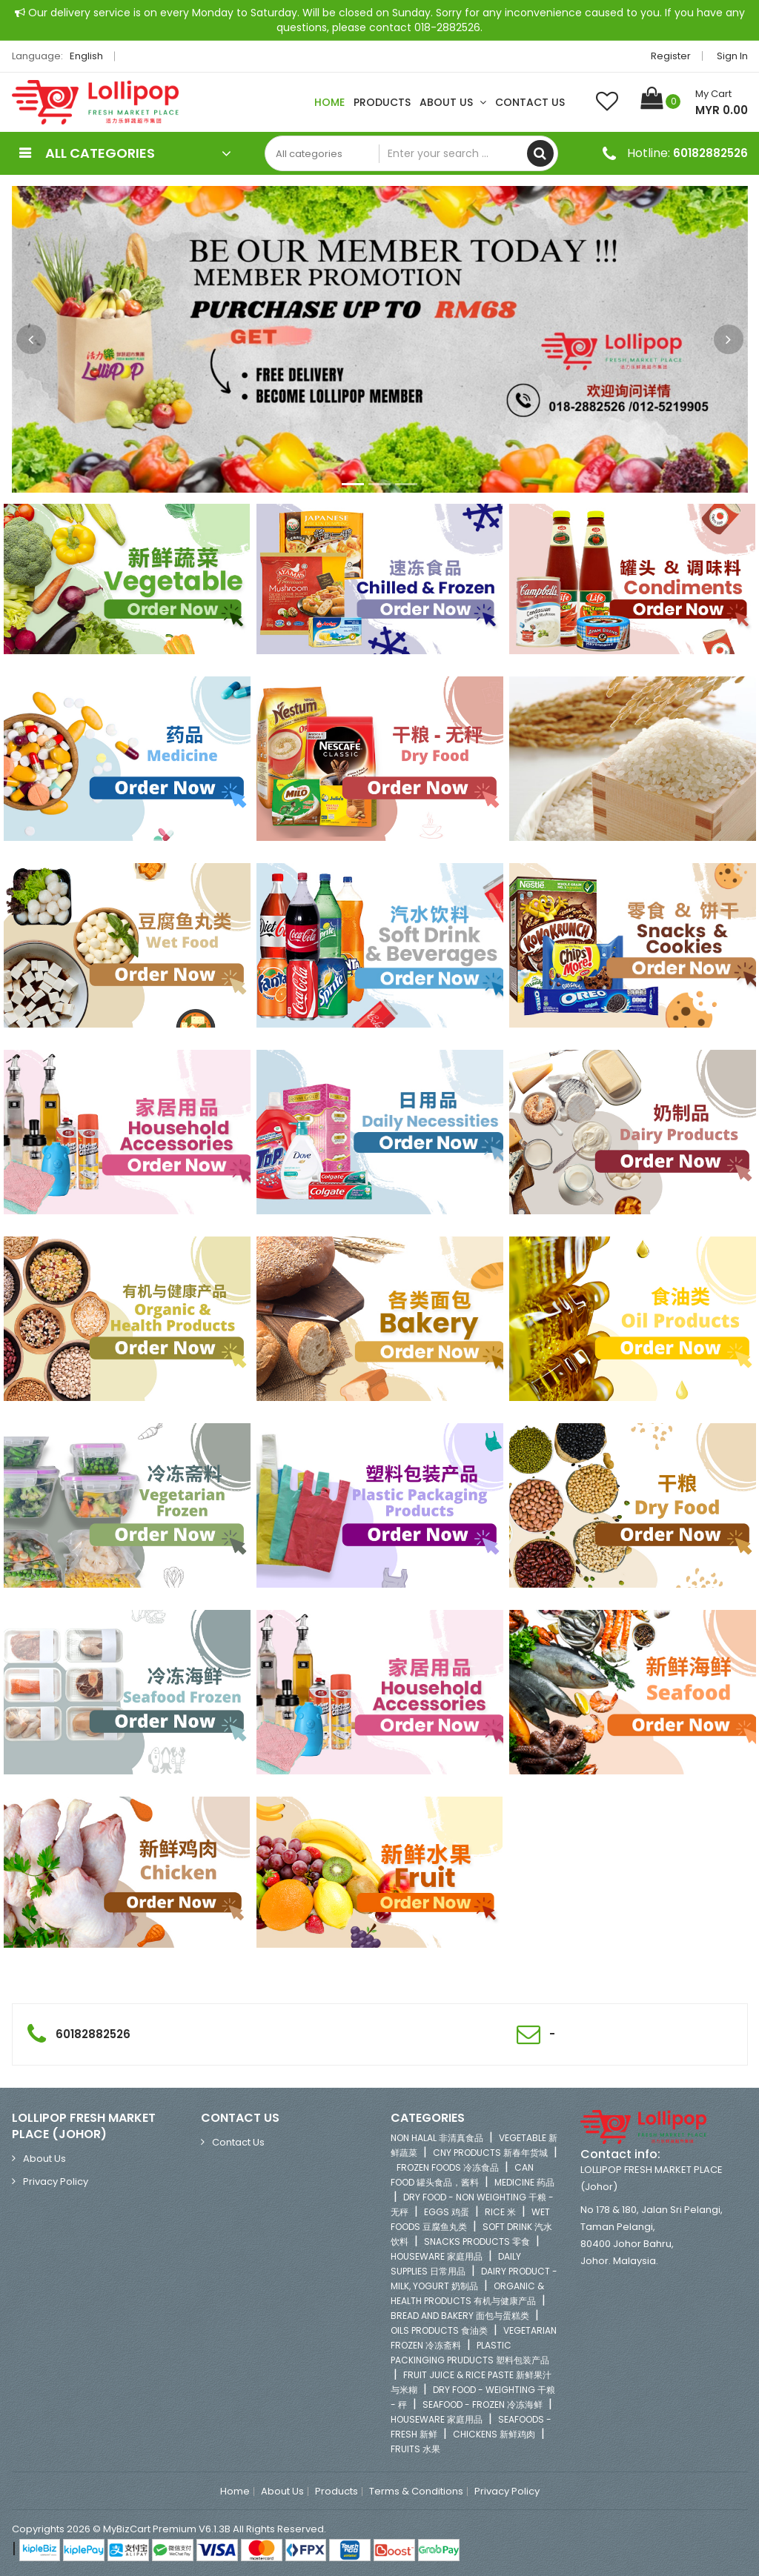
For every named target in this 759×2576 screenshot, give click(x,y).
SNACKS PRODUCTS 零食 (477, 2241)
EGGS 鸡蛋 (446, 2212)
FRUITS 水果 (415, 2449)
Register (671, 56)
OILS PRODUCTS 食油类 (439, 2330)
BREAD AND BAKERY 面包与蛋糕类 (460, 2315)
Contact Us (530, 102)
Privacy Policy (55, 2181)
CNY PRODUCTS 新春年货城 (490, 2152)
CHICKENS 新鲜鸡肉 (494, 2434)
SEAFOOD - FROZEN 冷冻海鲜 (482, 2404)
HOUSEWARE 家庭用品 (437, 2256)
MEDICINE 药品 (524, 2182)
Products (382, 102)
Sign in (732, 56)
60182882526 (710, 153)
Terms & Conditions (416, 2491)
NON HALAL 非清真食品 (437, 2137)
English (90, 56)
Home (329, 102)
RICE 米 (500, 2212)
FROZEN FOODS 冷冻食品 (448, 2167)
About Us (453, 102)
